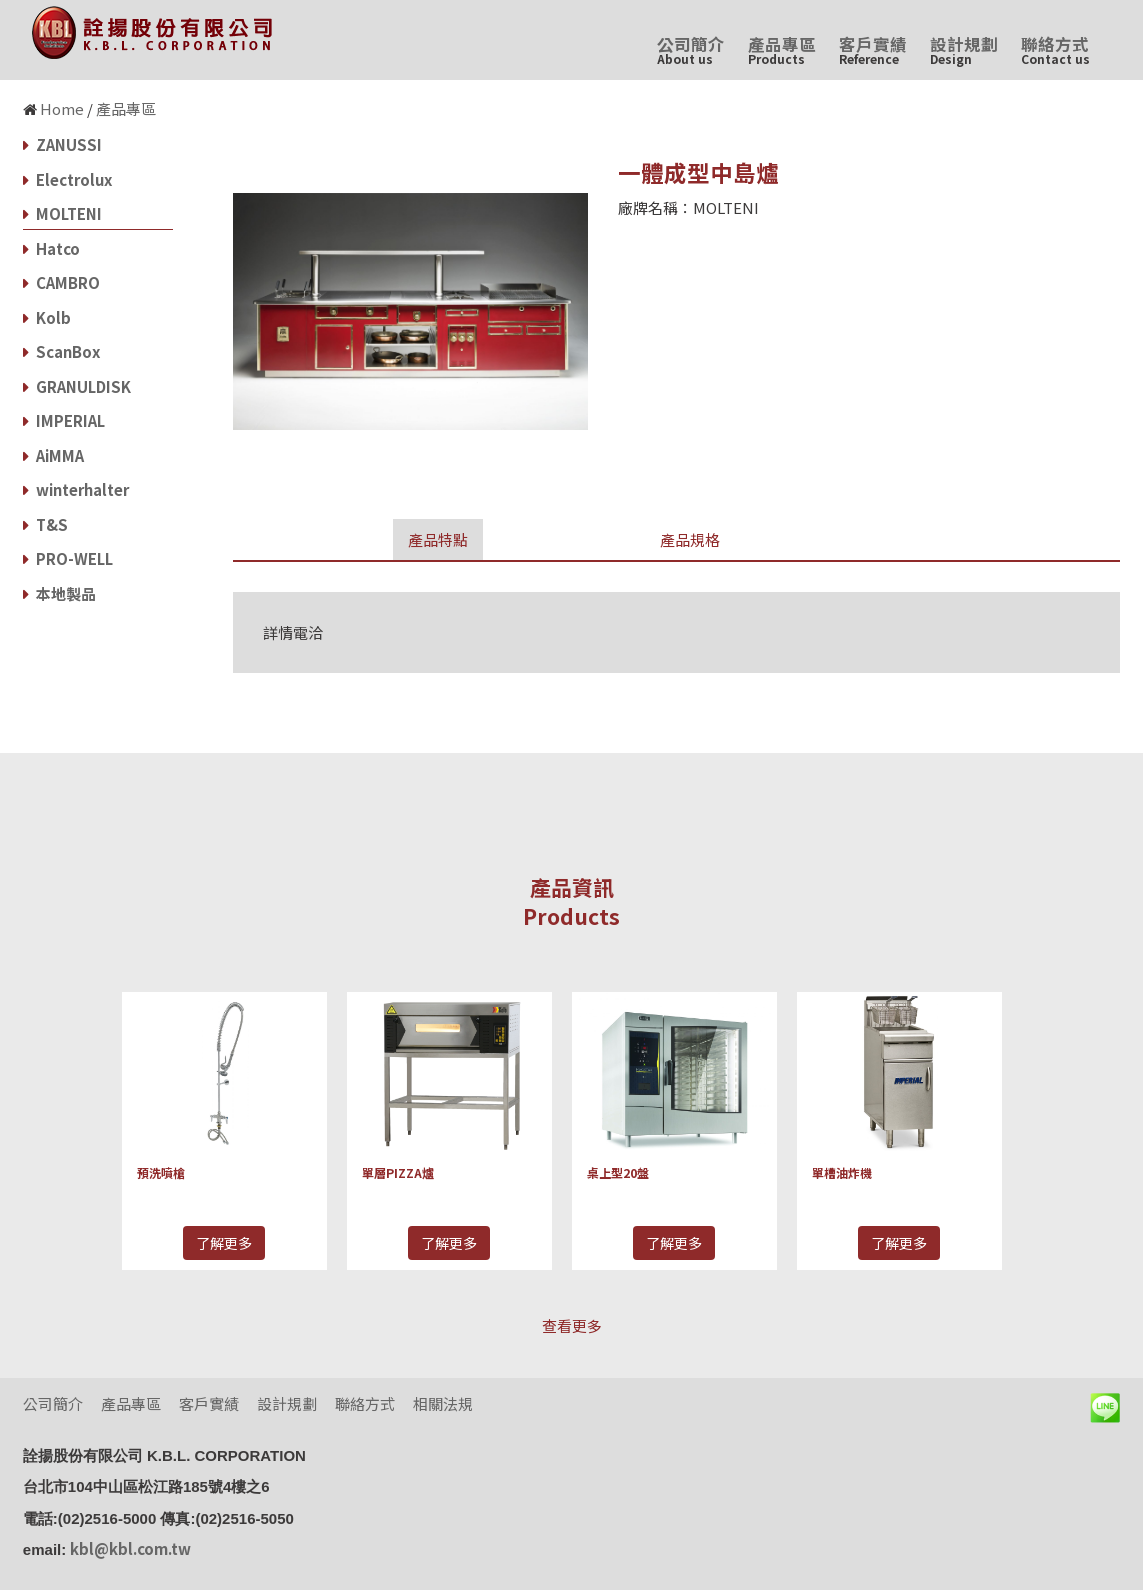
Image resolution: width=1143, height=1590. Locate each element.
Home (62, 108)
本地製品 (59, 593)
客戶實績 (873, 49)
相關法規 (443, 1403)
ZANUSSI (62, 144)
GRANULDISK (77, 386)
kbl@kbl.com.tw (130, 1548)
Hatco (51, 248)
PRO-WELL (68, 558)
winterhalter (76, 489)
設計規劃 (964, 49)
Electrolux (67, 179)
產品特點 (438, 539)
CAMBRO (61, 282)
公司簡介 (691, 49)
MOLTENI (62, 213)
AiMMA (53, 455)
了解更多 (224, 1243)
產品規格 (690, 539)
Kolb (47, 317)
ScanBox (61, 351)
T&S (45, 524)
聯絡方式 (1055, 49)
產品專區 (782, 49)
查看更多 (572, 1325)
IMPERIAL (64, 420)
